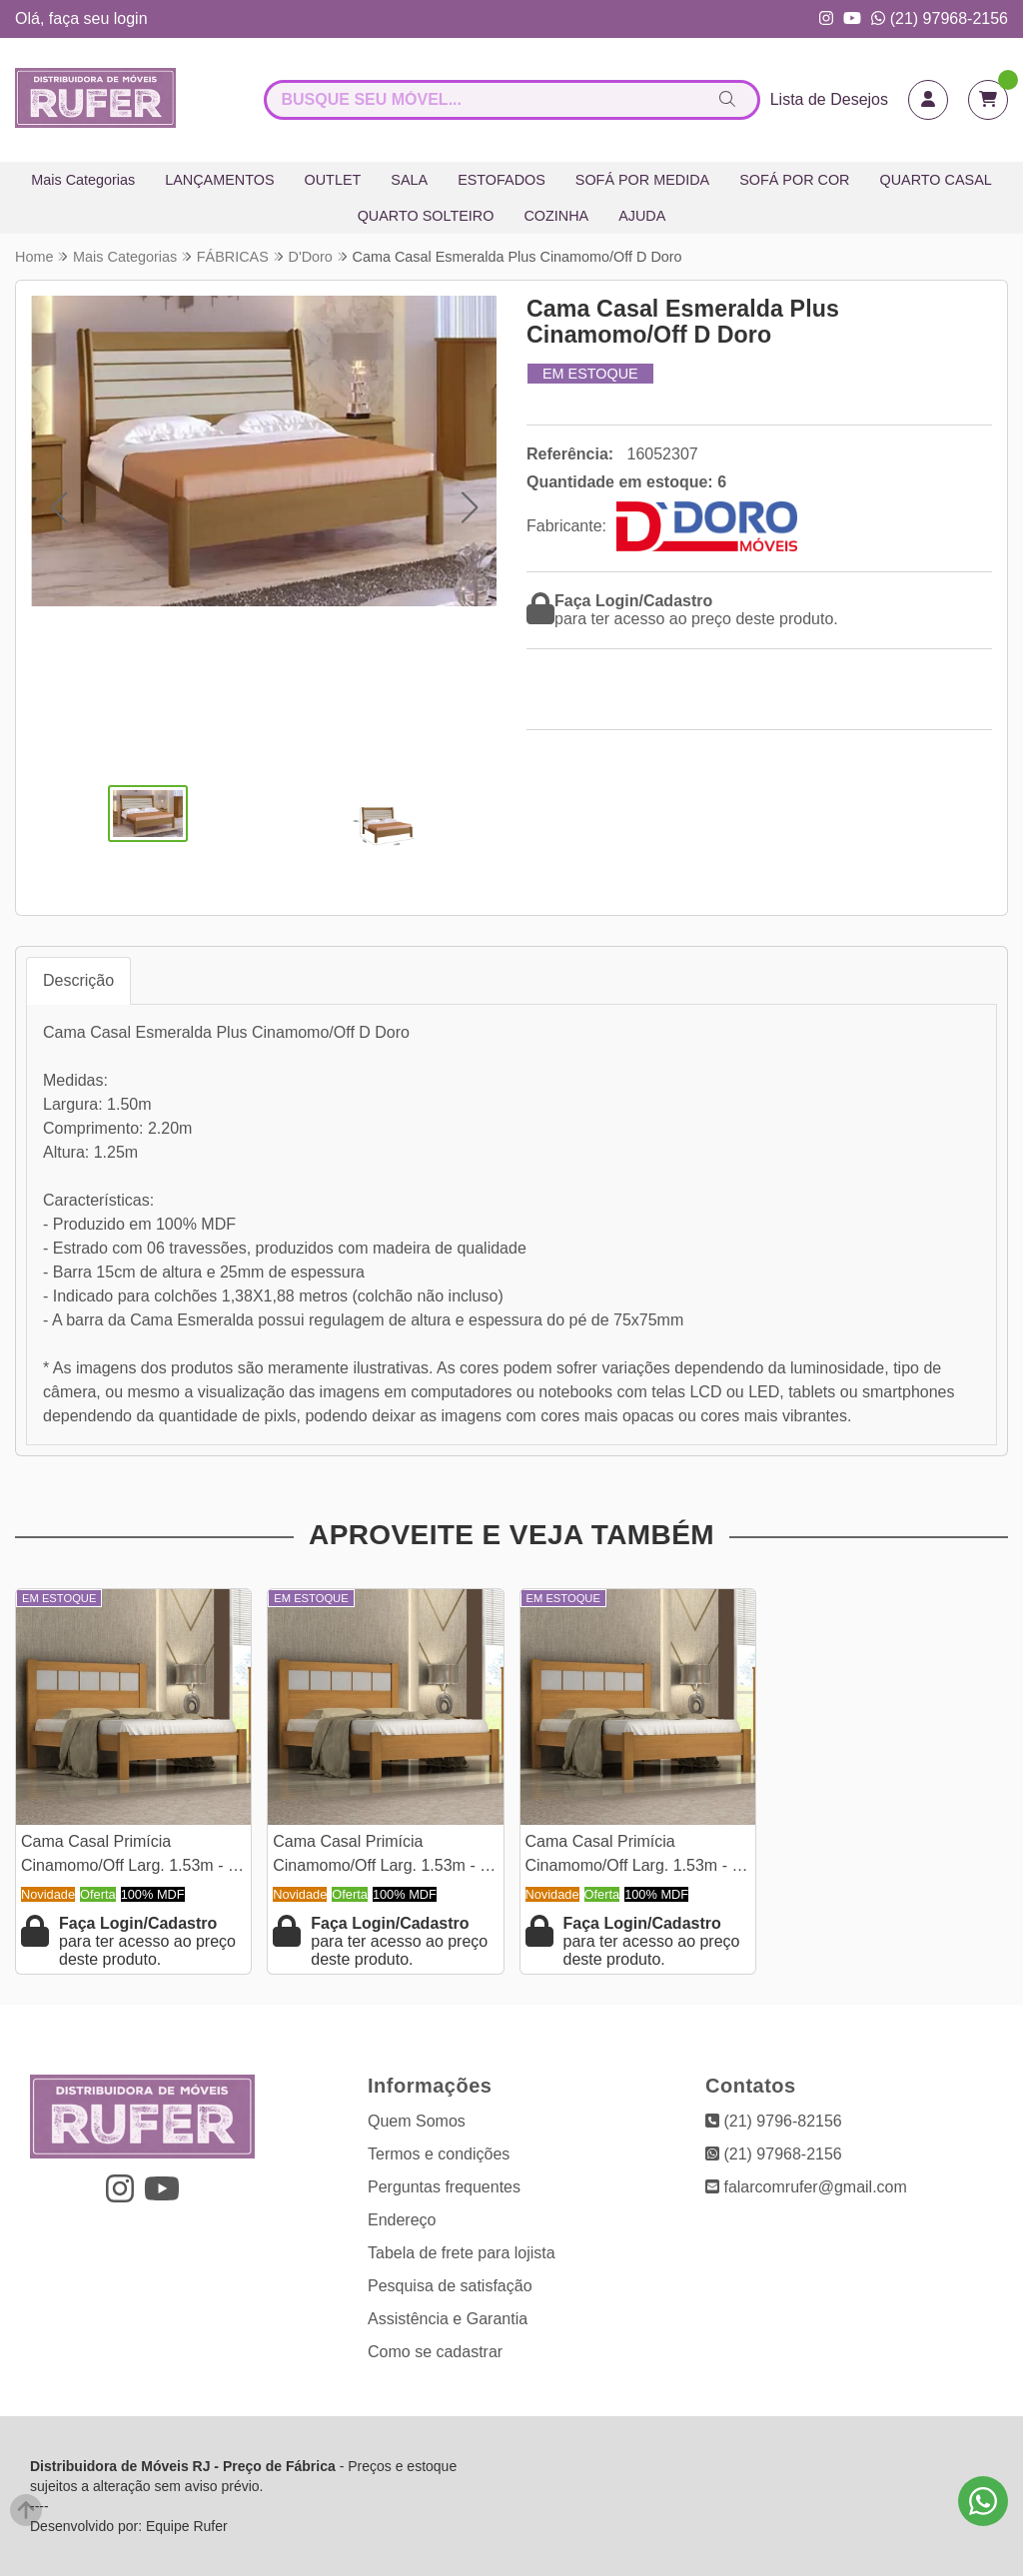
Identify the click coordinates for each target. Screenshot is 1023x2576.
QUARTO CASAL (936, 180)
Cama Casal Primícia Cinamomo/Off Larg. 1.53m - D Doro (130, 1856)
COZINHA (555, 216)
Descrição (78, 980)
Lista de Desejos (829, 99)
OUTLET (333, 180)
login (131, 18)
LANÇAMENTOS (219, 180)
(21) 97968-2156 (939, 18)
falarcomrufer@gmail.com (806, 2186)
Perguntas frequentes (444, 2186)
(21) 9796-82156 (773, 2121)
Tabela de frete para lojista (461, 2252)
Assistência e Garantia (447, 2318)
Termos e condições (439, 2154)
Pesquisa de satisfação (450, 2285)
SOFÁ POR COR (794, 180)
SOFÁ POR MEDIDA (642, 180)
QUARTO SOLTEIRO (426, 216)
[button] (58, 506)
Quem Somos (417, 2121)
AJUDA (641, 216)
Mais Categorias (83, 180)
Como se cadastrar (435, 2351)
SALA (409, 180)
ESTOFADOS (501, 180)
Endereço (402, 2219)
